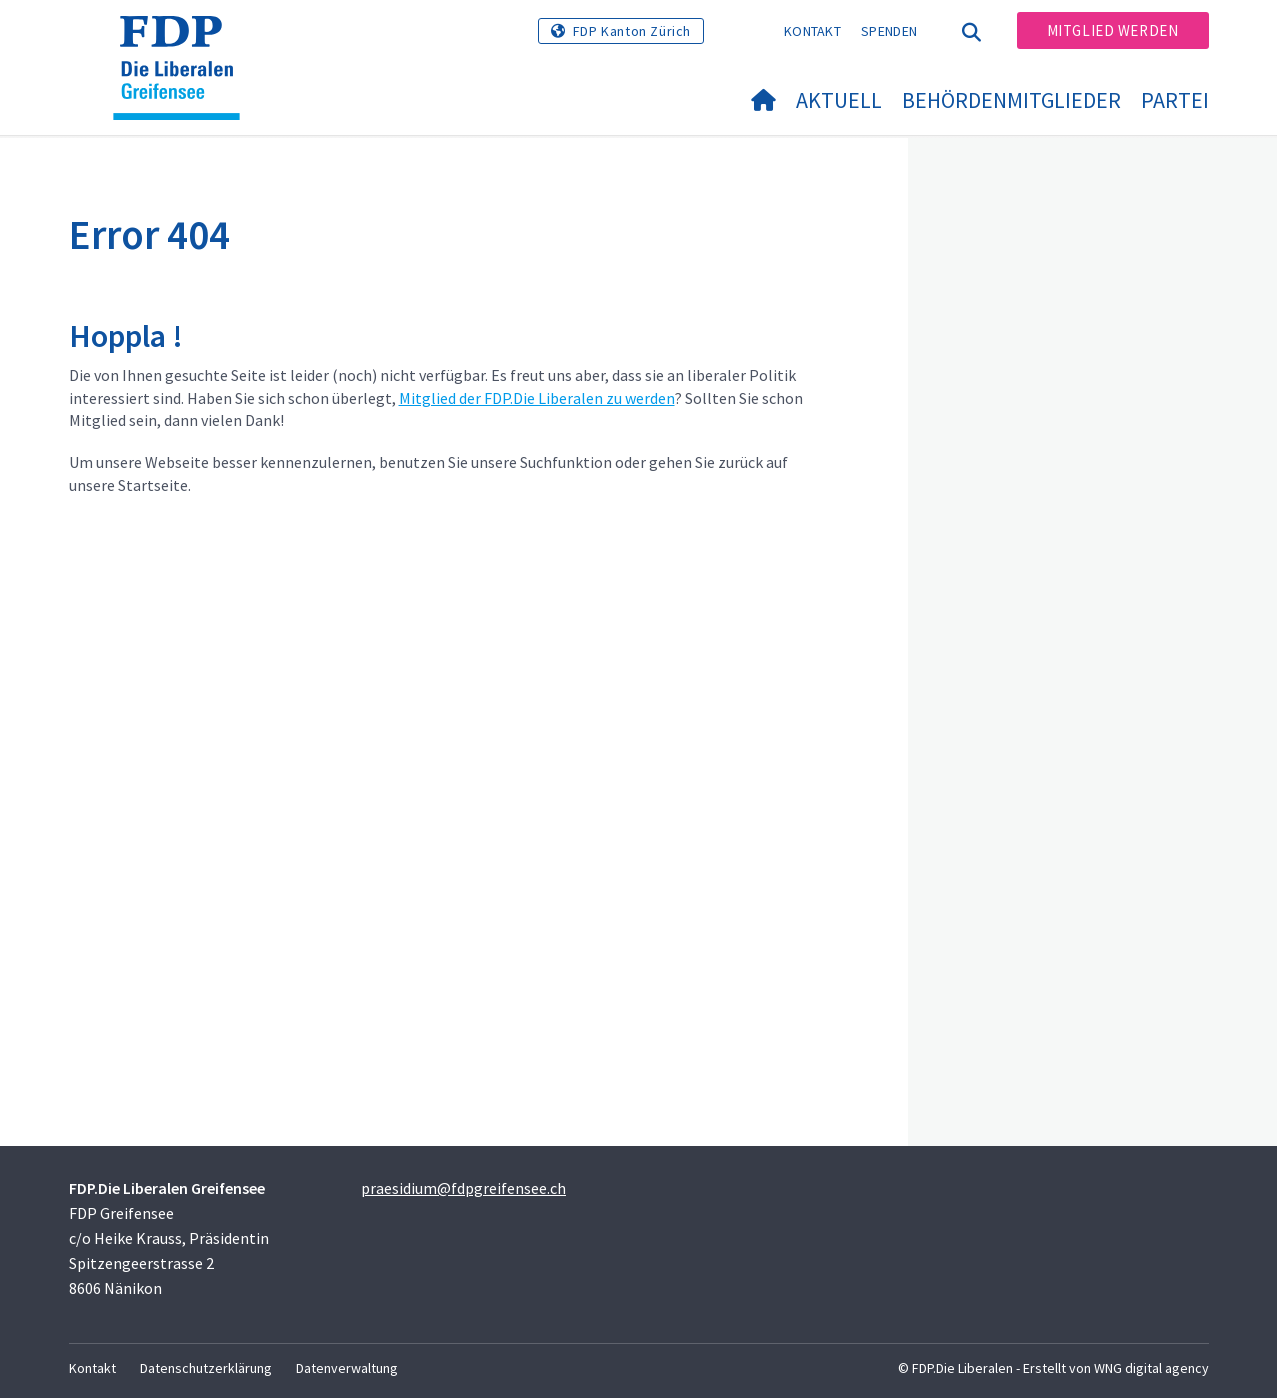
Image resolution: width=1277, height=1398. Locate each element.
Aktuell (839, 100)
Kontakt (812, 31)
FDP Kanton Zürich (632, 31)
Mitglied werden (1113, 30)
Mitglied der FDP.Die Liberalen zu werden (537, 398)
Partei (1175, 100)
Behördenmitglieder (1011, 100)
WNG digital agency (1151, 1368)
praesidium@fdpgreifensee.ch (463, 1188)
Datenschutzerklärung (206, 1368)
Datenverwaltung (347, 1368)
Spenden (889, 31)
